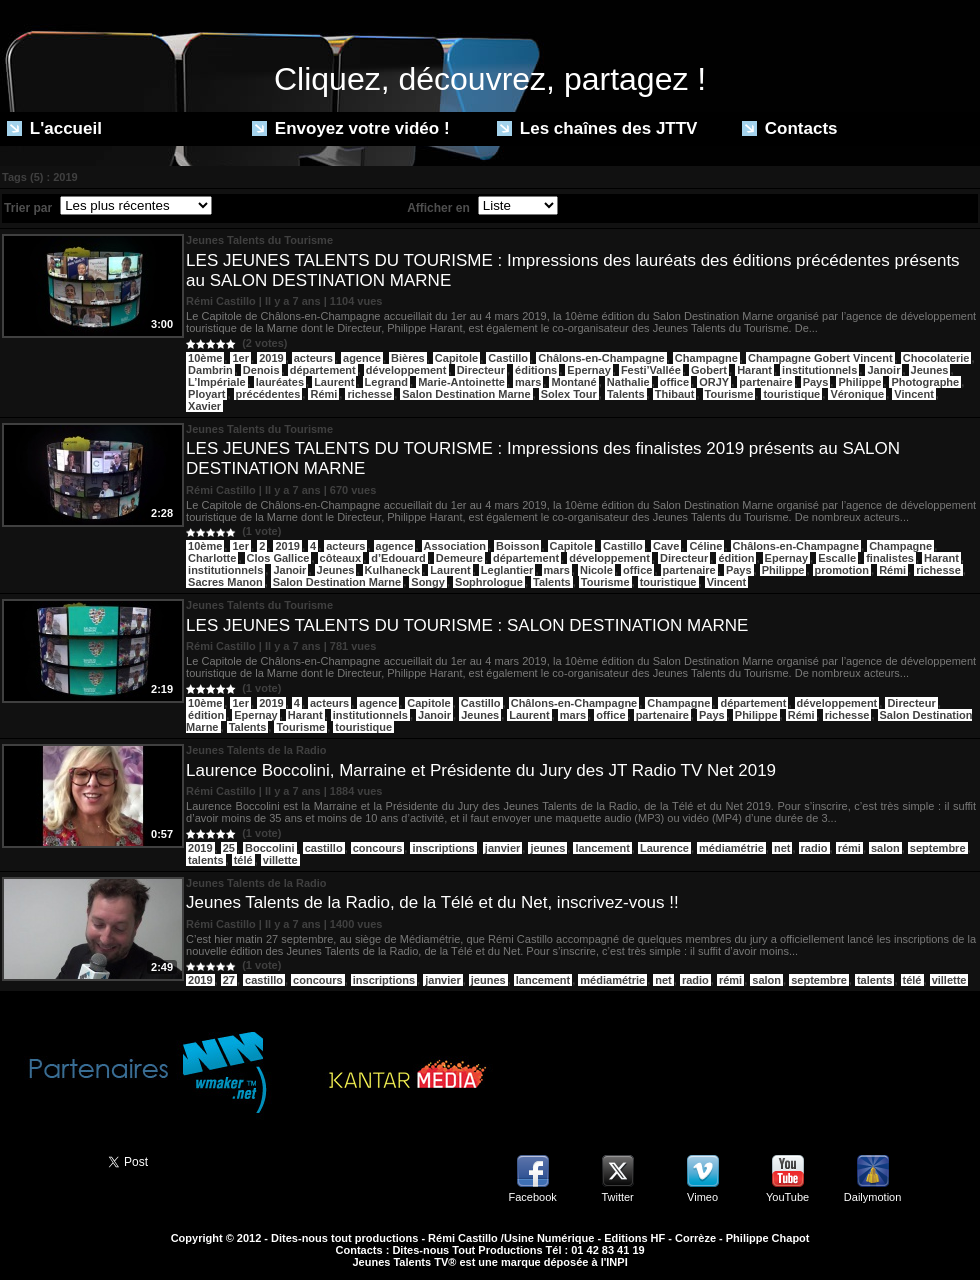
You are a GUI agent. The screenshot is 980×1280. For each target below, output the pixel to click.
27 (229, 980)
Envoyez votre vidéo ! (351, 128)
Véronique (857, 394)
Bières (408, 358)
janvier (502, 848)
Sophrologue (489, 582)
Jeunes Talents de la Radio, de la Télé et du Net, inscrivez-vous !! (432, 902)
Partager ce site (45, 1160)
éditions (536, 370)
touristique (791, 394)
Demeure (459, 558)
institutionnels (819, 370)
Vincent (914, 394)
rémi (849, 848)
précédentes (268, 394)
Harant (754, 370)
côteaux (341, 558)
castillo (324, 848)
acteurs (313, 358)
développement (406, 370)
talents (205, 860)
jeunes (547, 848)
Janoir (883, 370)
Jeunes (930, 370)
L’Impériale (216, 382)
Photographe (925, 382)
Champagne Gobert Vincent (820, 358)
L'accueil (54, 128)
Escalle (837, 558)
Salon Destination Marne (466, 394)
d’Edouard (398, 558)
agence (362, 358)
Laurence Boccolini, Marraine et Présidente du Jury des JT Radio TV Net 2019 (481, 770)
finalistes (890, 558)
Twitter (617, 1197)
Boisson (517, 546)
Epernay (588, 370)
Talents (626, 394)
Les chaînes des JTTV (597, 128)
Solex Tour (569, 394)
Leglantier (507, 570)
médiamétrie (731, 848)
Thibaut (675, 394)
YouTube (787, 1197)
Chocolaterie (936, 358)
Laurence (664, 848)
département (323, 370)
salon (885, 848)
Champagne (706, 358)
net (782, 848)
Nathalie (628, 382)
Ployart (206, 394)
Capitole (456, 358)
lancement (602, 848)
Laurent (334, 382)
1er (240, 358)
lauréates (280, 382)
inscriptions (443, 848)
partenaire (765, 382)
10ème (205, 358)
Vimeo (702, 1197)
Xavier (204, 406)
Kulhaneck (393, 570)
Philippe (859, 382)
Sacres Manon (225, 582)
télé (243, 860)
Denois (261, 370)
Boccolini (270, 848)
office (674, 382)
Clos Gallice (278, 558)
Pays (816, 382)
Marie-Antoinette (461, 382)
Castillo (508, 358)
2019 (271, 358)
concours (378, 848)
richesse (369, 394)
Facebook (532, 1197)
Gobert (709, 370)
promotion (842, 570)
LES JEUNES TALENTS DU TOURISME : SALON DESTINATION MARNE (467, 625)
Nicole (596, 570)
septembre (938, 848)
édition (736, 558)
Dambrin (210, 370)
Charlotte (212, 558)
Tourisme (729, 394)
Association (455, 546)
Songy (428, 582)
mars (528, 382)
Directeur (481, 370)
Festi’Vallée (651, 370)
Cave (666, 546)
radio (814, 848)
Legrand (386, 382)
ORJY (714, 382)
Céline (705, 546)
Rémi (323, 394)
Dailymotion (872, 1197)
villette (280, 860)
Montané (573, 382)
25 (229, 848)
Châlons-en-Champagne (601, 358)
